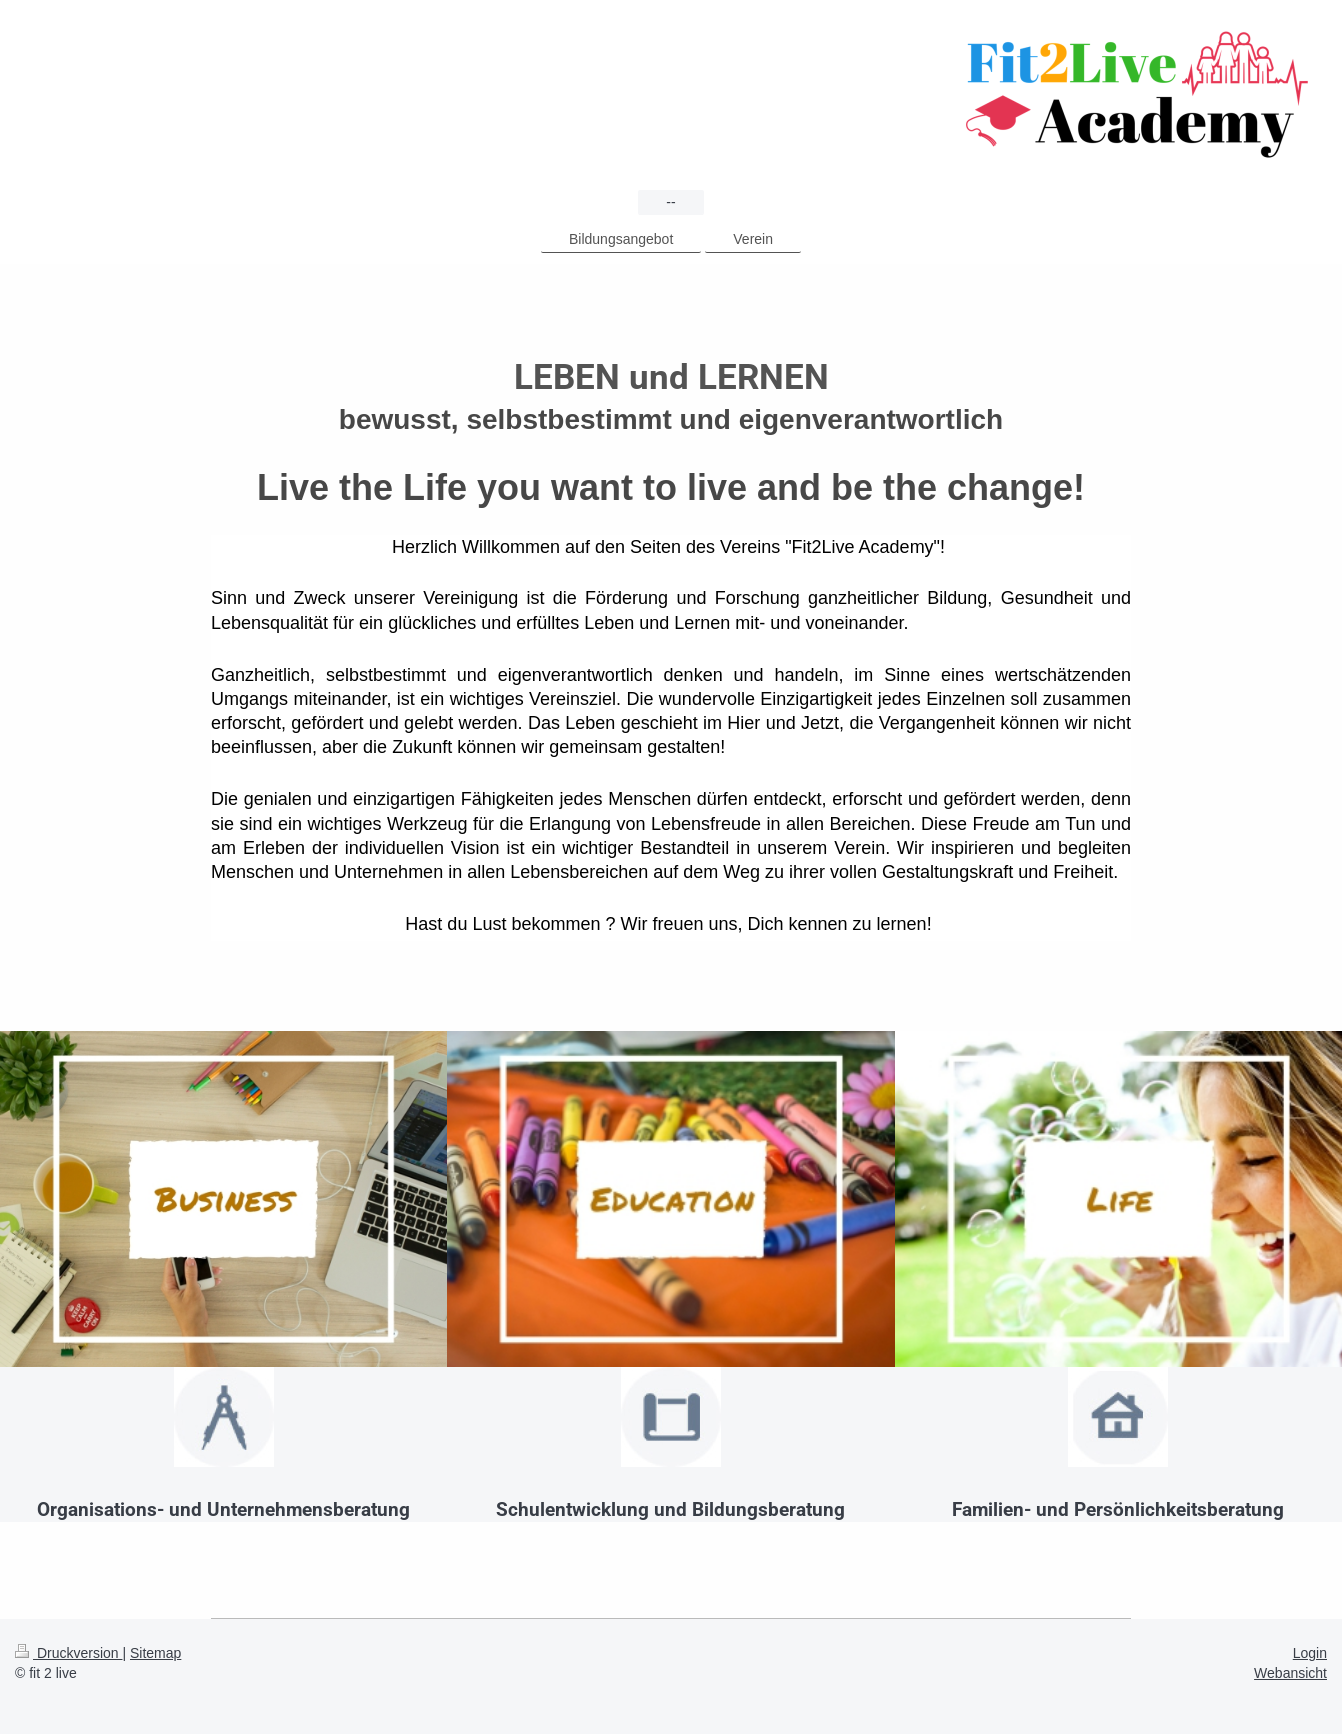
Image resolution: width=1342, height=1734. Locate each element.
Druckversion (68, 1653)
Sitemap (155, 1653)
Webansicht (1290, 1673)
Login (1310, 1653)
